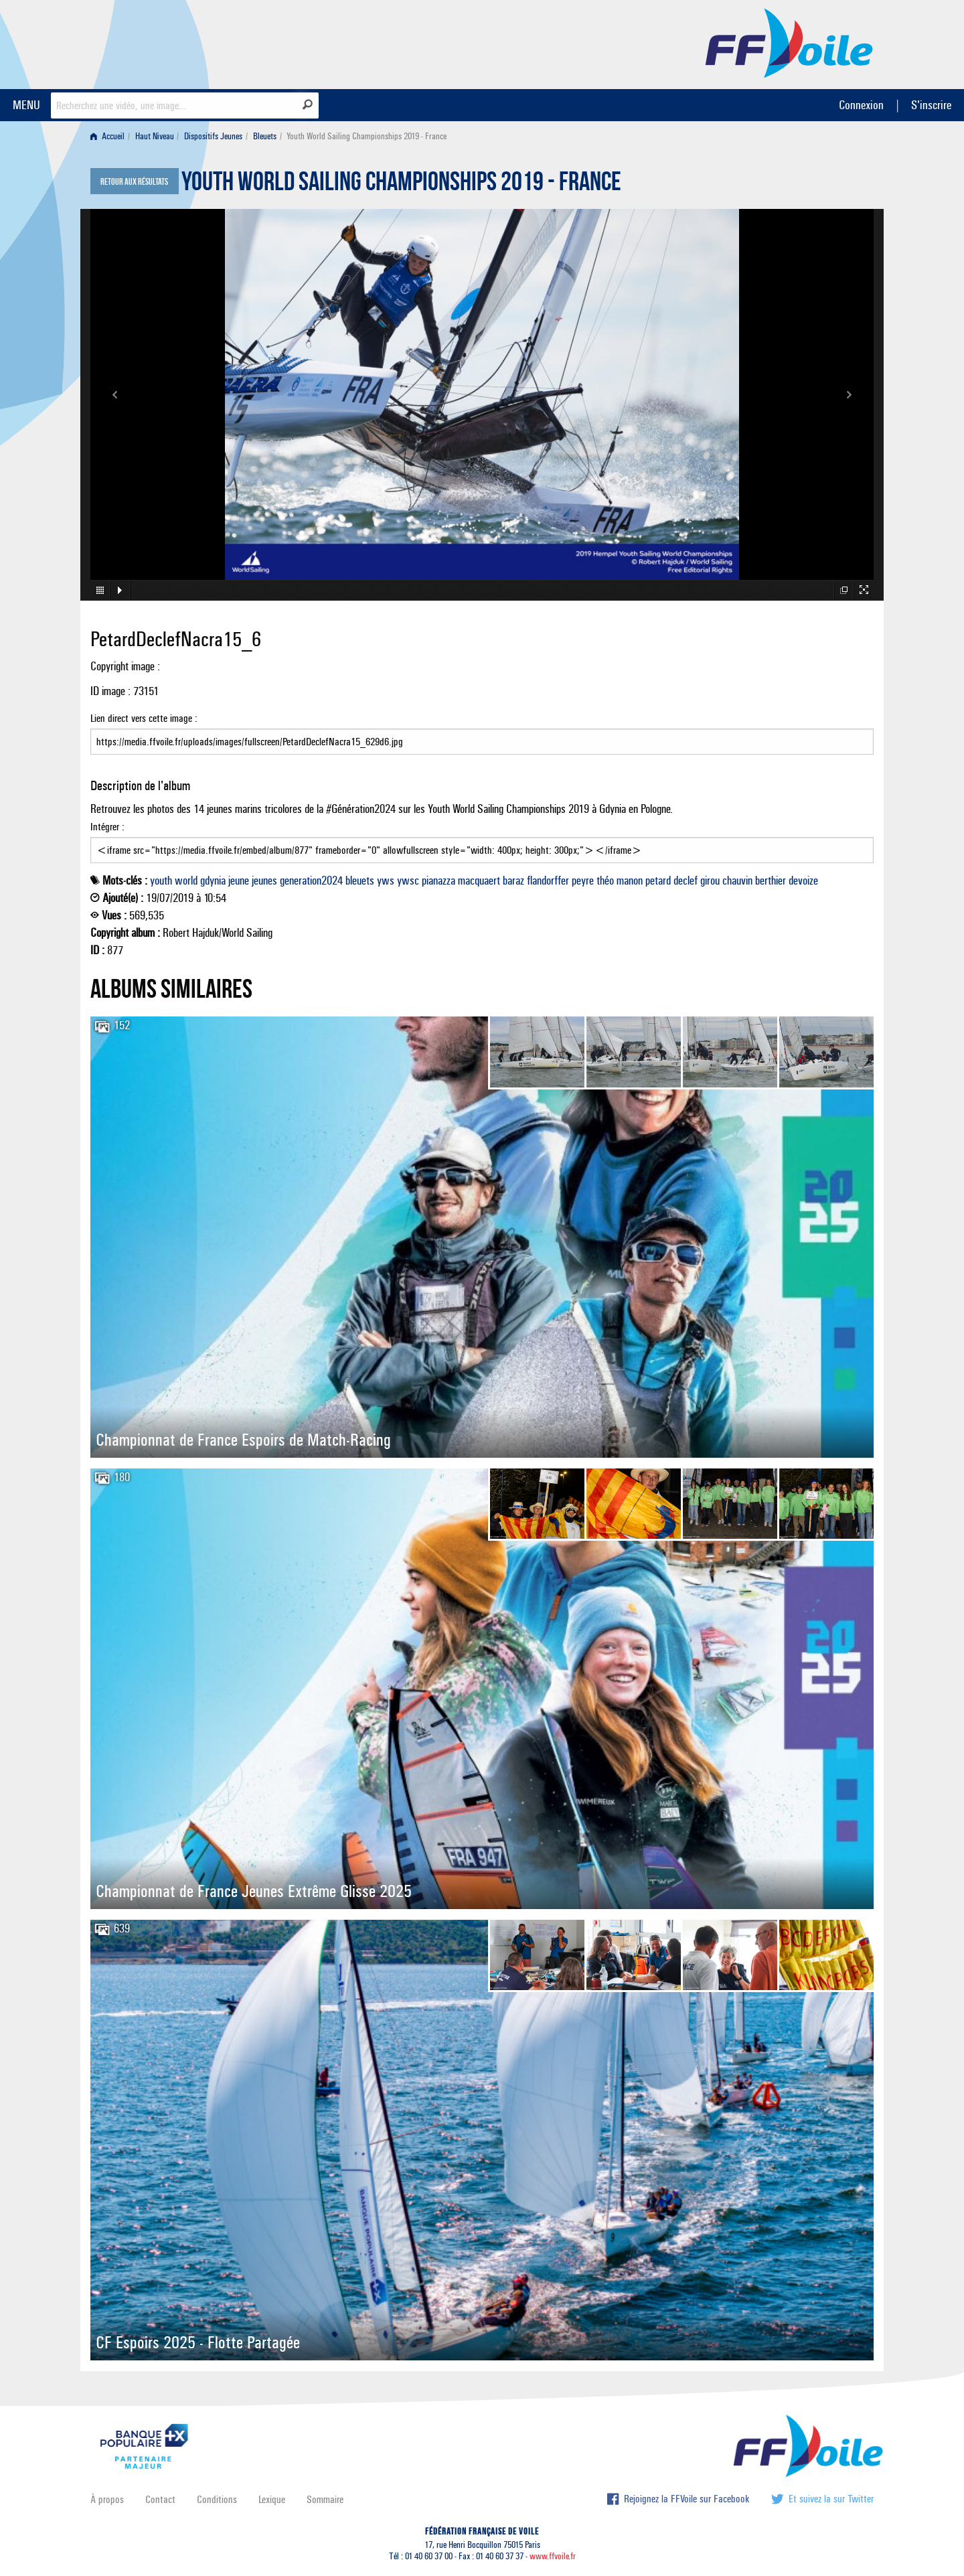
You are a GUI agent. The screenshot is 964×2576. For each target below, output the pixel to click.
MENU (26, 104)
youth (161, 880)
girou (710, 880)
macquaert (479, 880)
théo (605, 880)
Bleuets (264, 136)
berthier (770, 880)
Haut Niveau (154, 136)
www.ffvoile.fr (553, 2556)
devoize (803, 880)
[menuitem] (110, 136)
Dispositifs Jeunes (213, 136)
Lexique (271, 2499)
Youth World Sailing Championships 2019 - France (401, 184)
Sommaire (325, 2499)
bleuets (359, 880)
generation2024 (311, 880)
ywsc (408, 880)
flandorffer (548, 880)
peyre (583, 880)
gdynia (213, 880)
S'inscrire (931, 104)
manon (630, 880)
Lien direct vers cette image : (482, 733)
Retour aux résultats (134, 182)
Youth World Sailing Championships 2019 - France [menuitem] (367, 136)
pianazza (438, 880)
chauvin (737, 880)
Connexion (861, 104)
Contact (160, 2499)
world (186, 880)
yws (385, 880)
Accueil (107, 136)
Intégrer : (482, 841)
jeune (238, 880)
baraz (513, 880)
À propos (107, 2499)
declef (685, 880)
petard (658, 880)
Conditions (217, 2499)
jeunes (264, 880)
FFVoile (789, 42)
